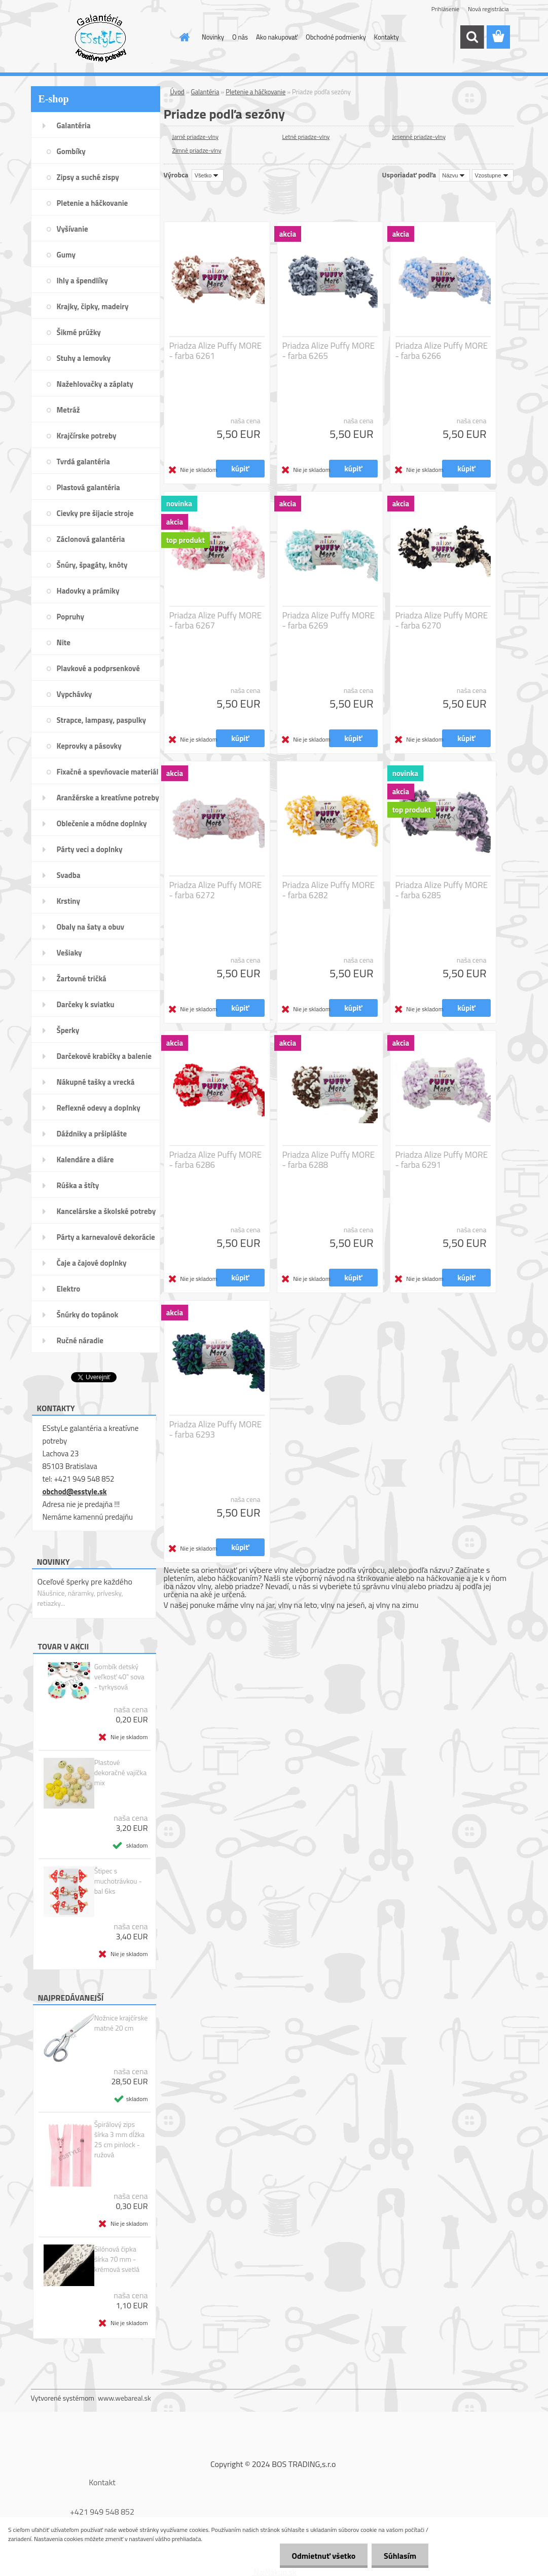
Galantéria (205, 92)
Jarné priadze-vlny (195, 136)
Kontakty (386, 37)
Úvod (177, 92)
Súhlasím (399, 2556)
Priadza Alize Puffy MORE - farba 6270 (441, 620)
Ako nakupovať (277, 37)
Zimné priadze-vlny (197, 150)
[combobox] (454, 175)
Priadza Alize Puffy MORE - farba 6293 (215, 1429)
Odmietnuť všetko (322, 2556)
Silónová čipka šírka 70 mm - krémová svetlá (116, 2259)
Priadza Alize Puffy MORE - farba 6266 (441, 351)
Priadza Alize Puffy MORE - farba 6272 (215, 890)
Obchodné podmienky (336, 37)
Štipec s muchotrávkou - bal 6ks (118, 1881)
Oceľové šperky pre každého (85, 1581)
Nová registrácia (488, 9)
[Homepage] (182, 37)
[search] (472, 37)
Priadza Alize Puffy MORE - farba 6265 (328, 351)
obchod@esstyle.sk (75, 1491)
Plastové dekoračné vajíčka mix (120, 1772)
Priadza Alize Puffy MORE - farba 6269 (328, 620)
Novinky (213, 37)
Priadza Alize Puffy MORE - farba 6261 (215, 351)
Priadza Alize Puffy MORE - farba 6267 (215, 620)
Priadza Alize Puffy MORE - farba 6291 (441, 1160)
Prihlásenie (445, 9)
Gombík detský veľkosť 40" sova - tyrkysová (119, 1677)
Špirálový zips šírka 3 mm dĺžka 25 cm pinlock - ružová (119, 2139)
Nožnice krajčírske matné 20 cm (121, 2023)
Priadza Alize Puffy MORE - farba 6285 (441, 890)
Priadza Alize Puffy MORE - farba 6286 (215, 1160)
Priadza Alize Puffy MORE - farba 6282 (328, 890)
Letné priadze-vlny (306, 136)
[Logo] (100, 37)
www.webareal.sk (124, 2398)
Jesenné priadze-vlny (419, 136)
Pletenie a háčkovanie (255, 92)
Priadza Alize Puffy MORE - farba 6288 (328, 1160)
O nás (240, 37)
